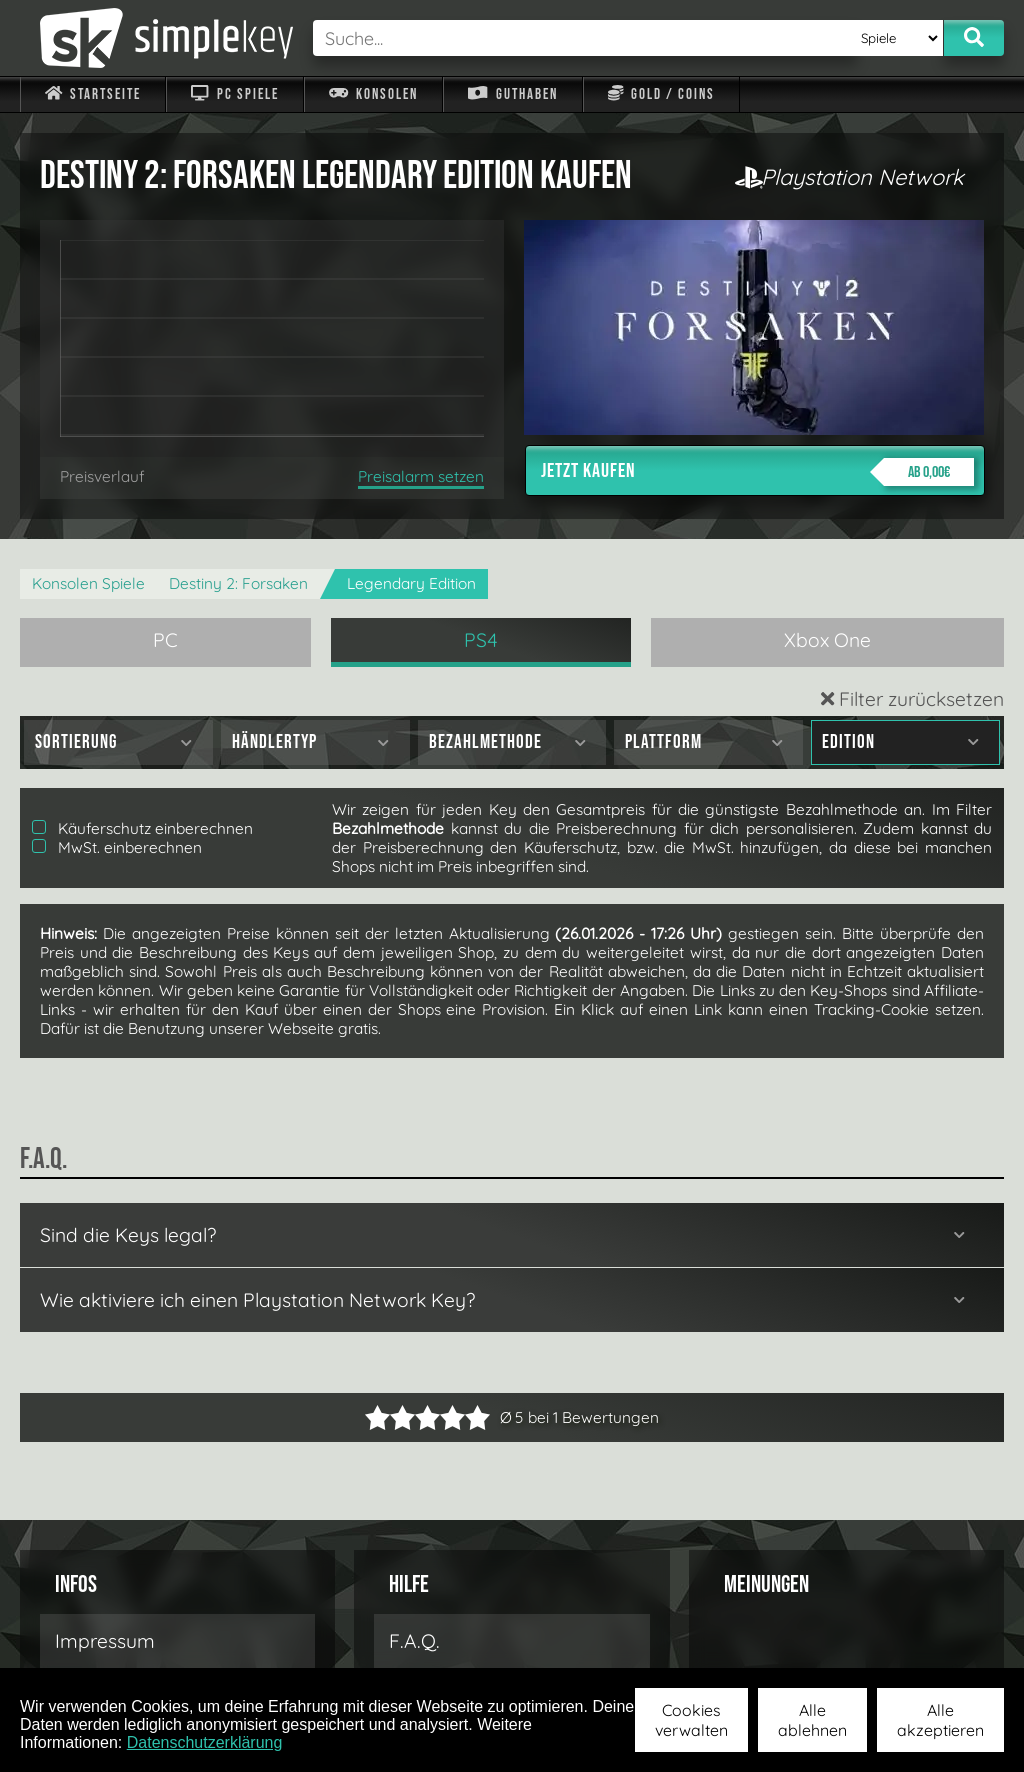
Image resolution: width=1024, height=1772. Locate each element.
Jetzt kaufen (757, 472)
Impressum (105, 1641)
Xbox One (827, 640)
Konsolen (373, 94)
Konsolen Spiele (88, 583)
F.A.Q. (414, 1641)
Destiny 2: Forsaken (238, 583)
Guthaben (512, 94)
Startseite (93, 94)
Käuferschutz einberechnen (142, 828)
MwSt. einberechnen (117, 847)
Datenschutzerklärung (205, 1742)
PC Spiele (234, 94)
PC (165, 640)
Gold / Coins (661, 94)
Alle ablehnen (812, 1720)
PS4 (481, 640)
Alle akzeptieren (940, 1720)
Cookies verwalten (691, 1720)
